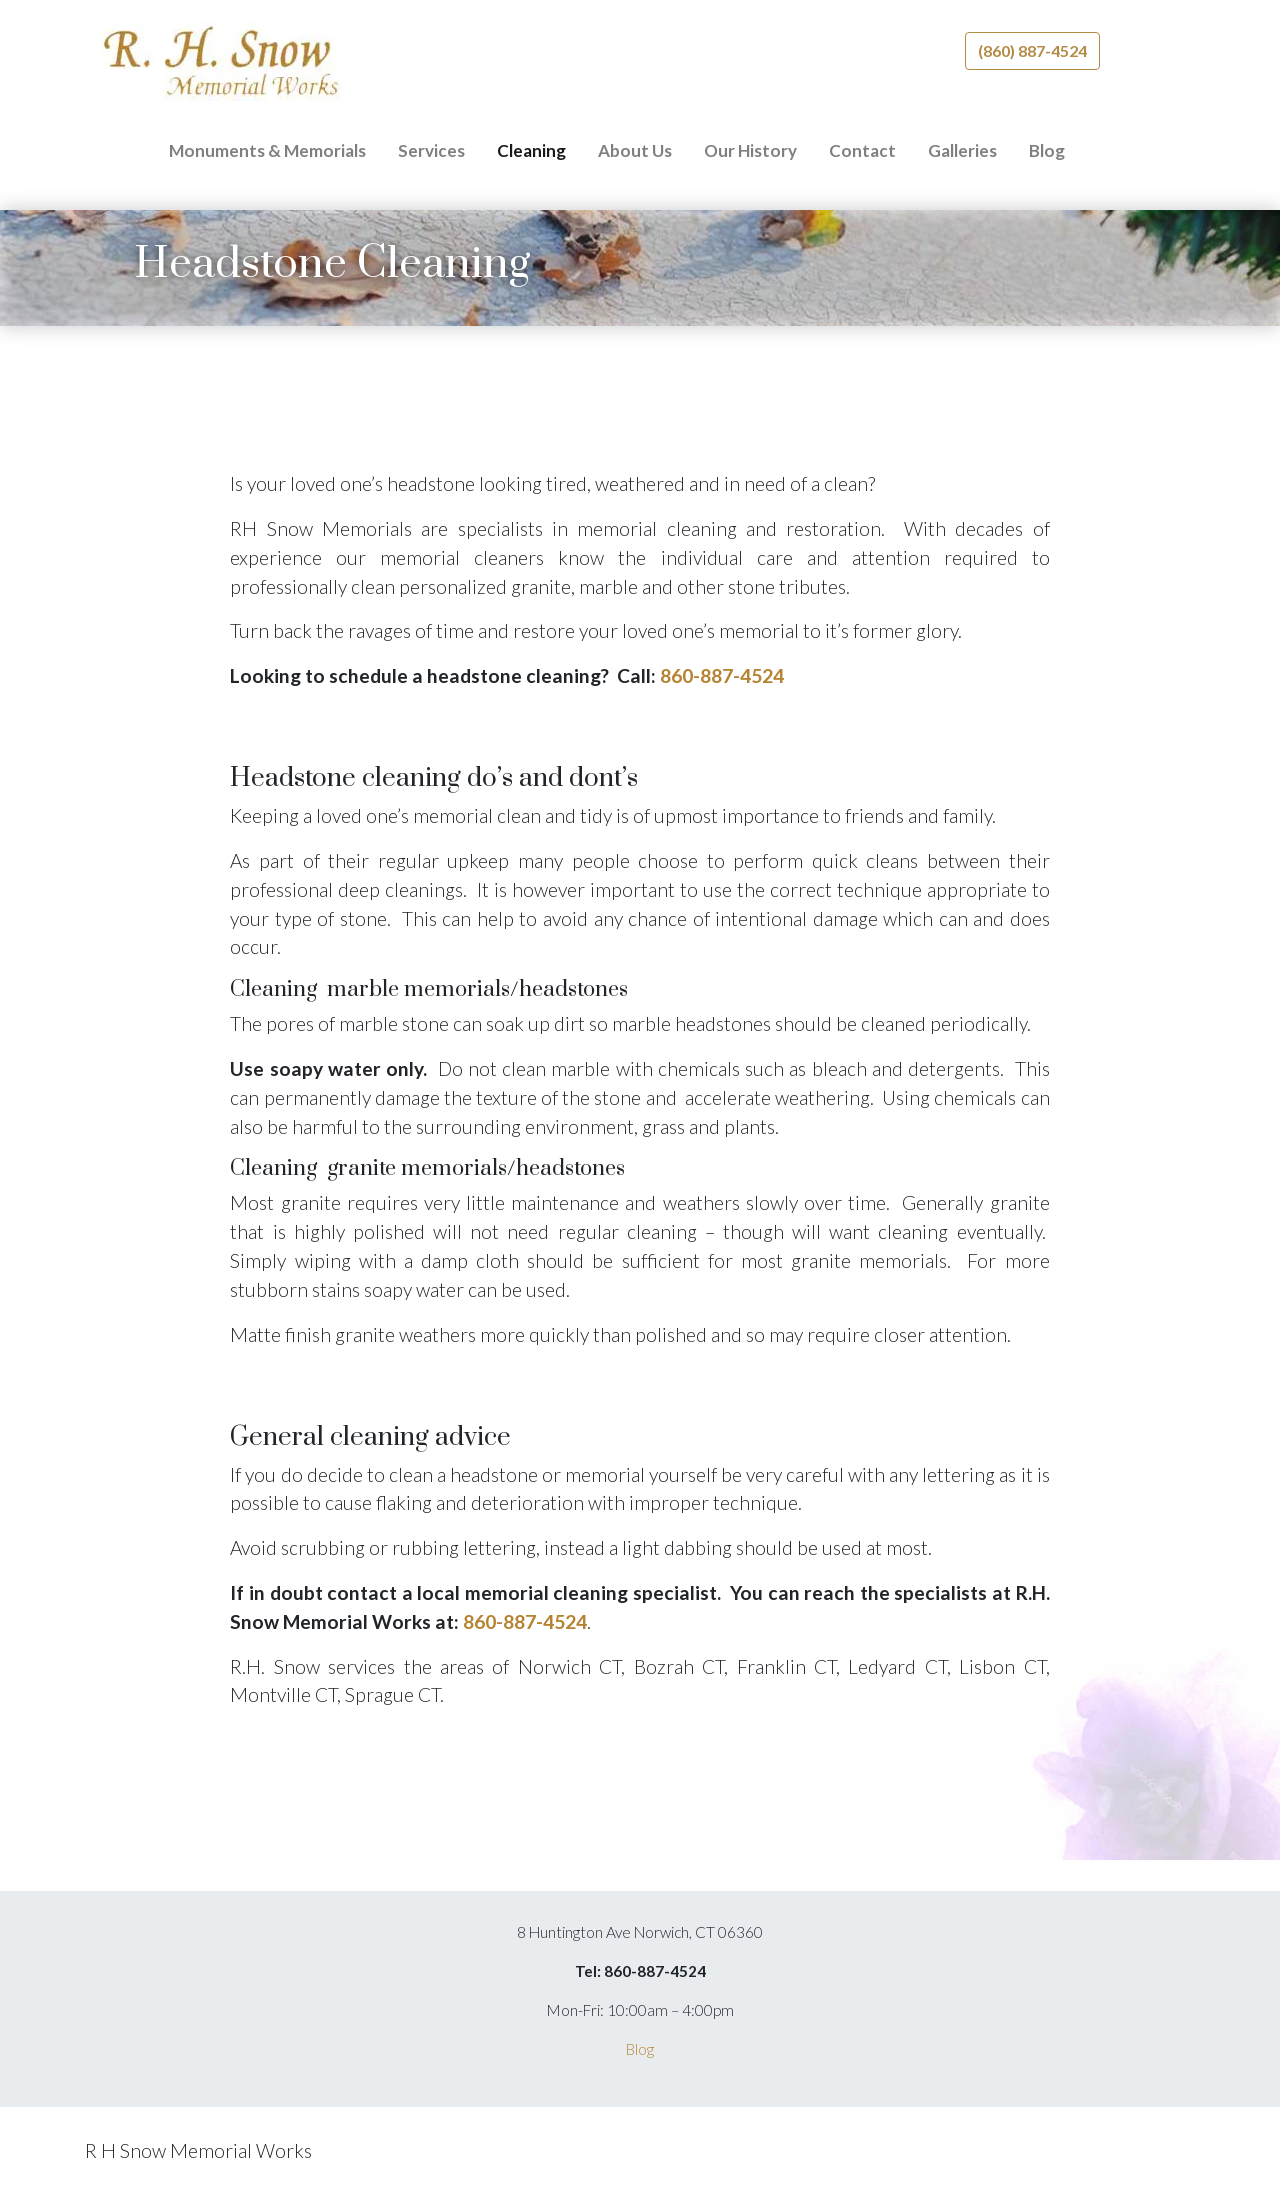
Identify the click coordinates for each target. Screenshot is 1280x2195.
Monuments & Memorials (267, 150)
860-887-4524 (722, 675)
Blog (1047, 150)
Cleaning (531, 150)
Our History (750, 150)
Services (431, 150)
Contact (862, 150)
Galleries (962, 150)
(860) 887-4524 (1032, 50)
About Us (635, 150)
